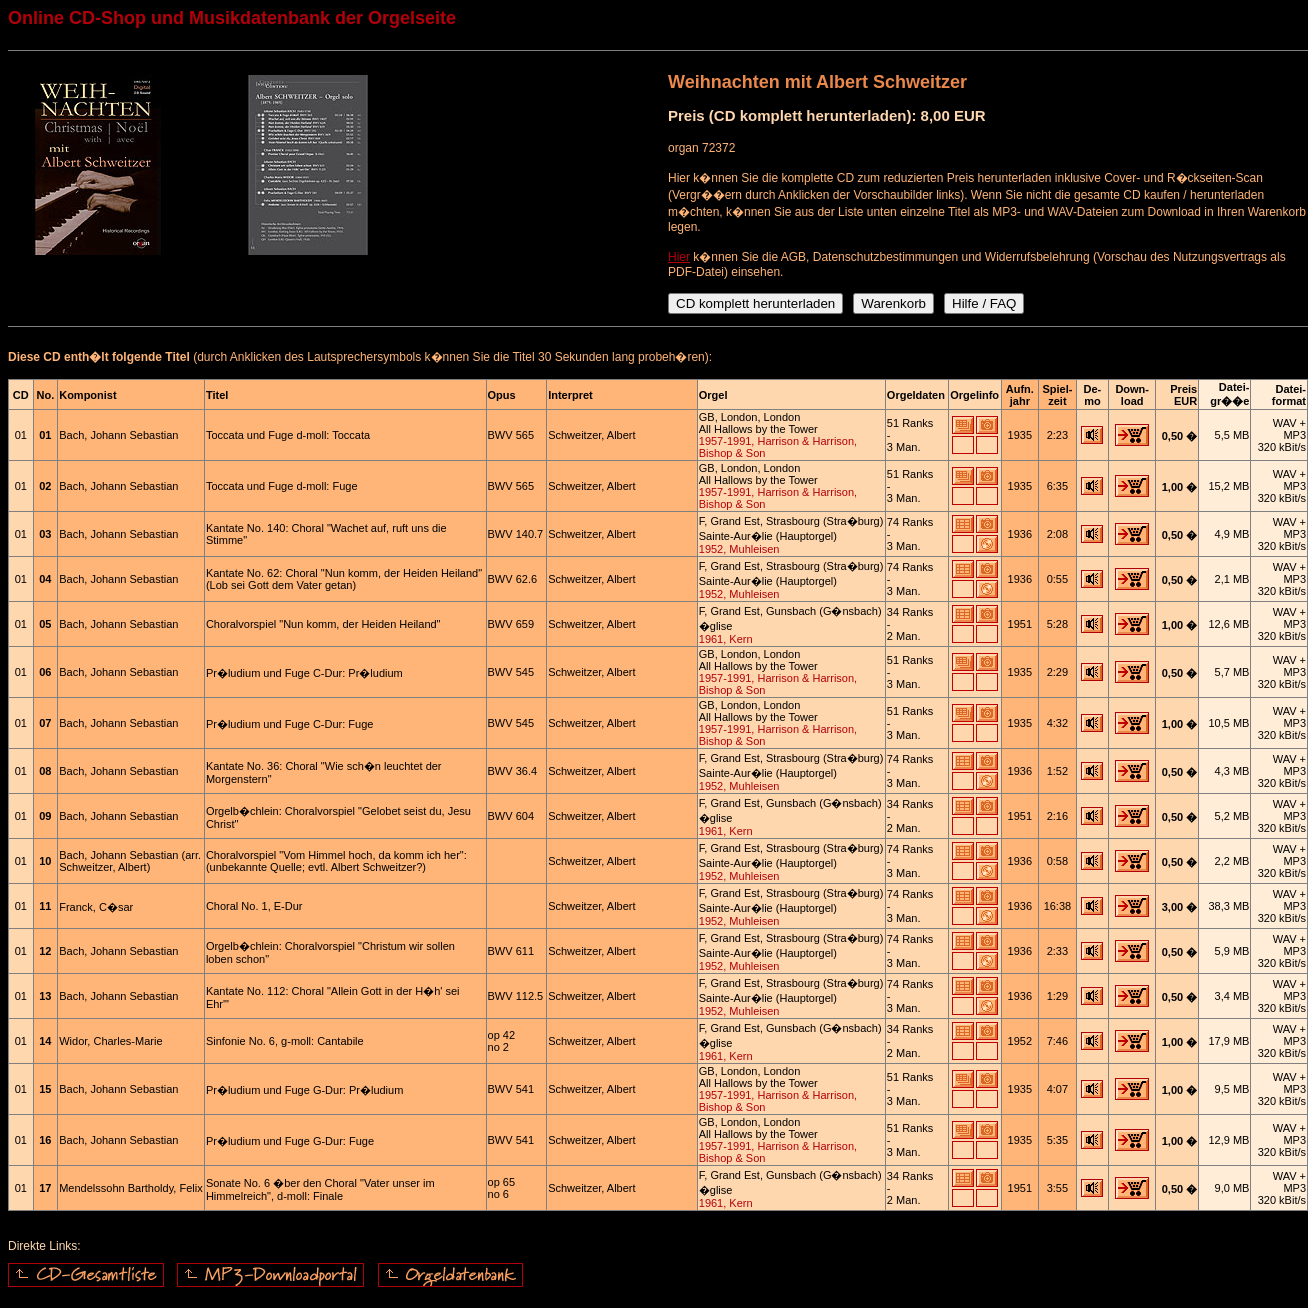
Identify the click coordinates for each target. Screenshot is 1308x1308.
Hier (679, 257)
